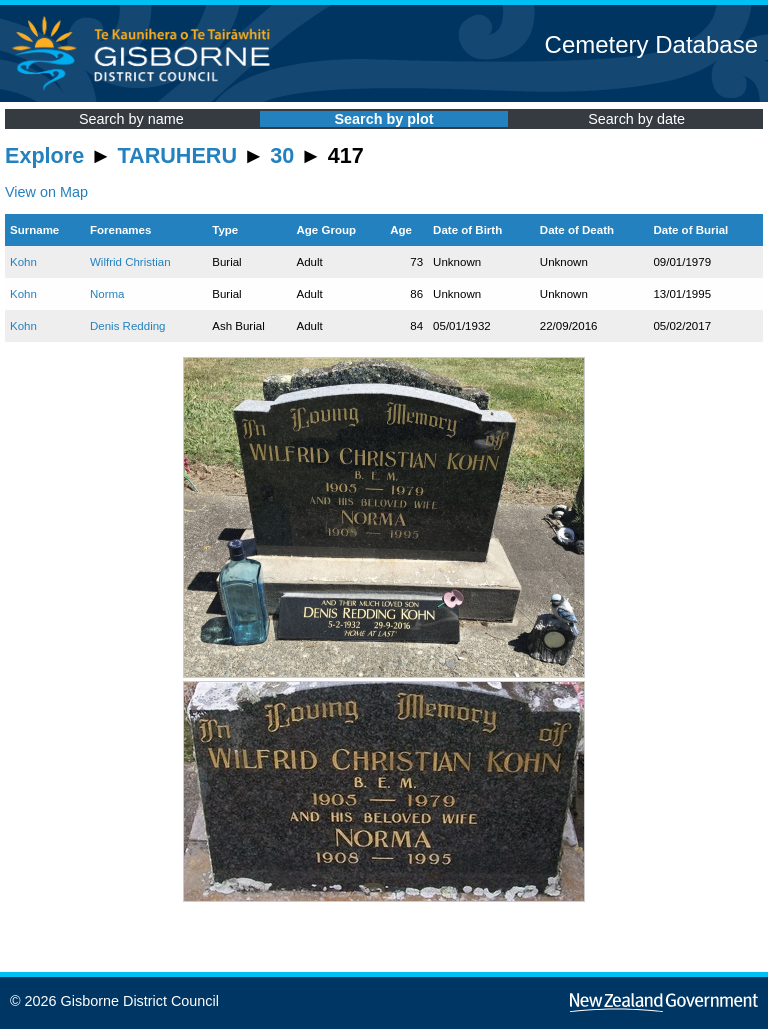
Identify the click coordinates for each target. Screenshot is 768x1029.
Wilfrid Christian (130, 262)
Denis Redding (128, 326)
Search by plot (383, 119)
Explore (44, 155)
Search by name (131, 119)
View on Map (46, 192)
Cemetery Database (651, 44)
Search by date (636, 119)
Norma (107, 294)
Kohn (23, 262)
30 (282, 155)
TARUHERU (177, 155)
